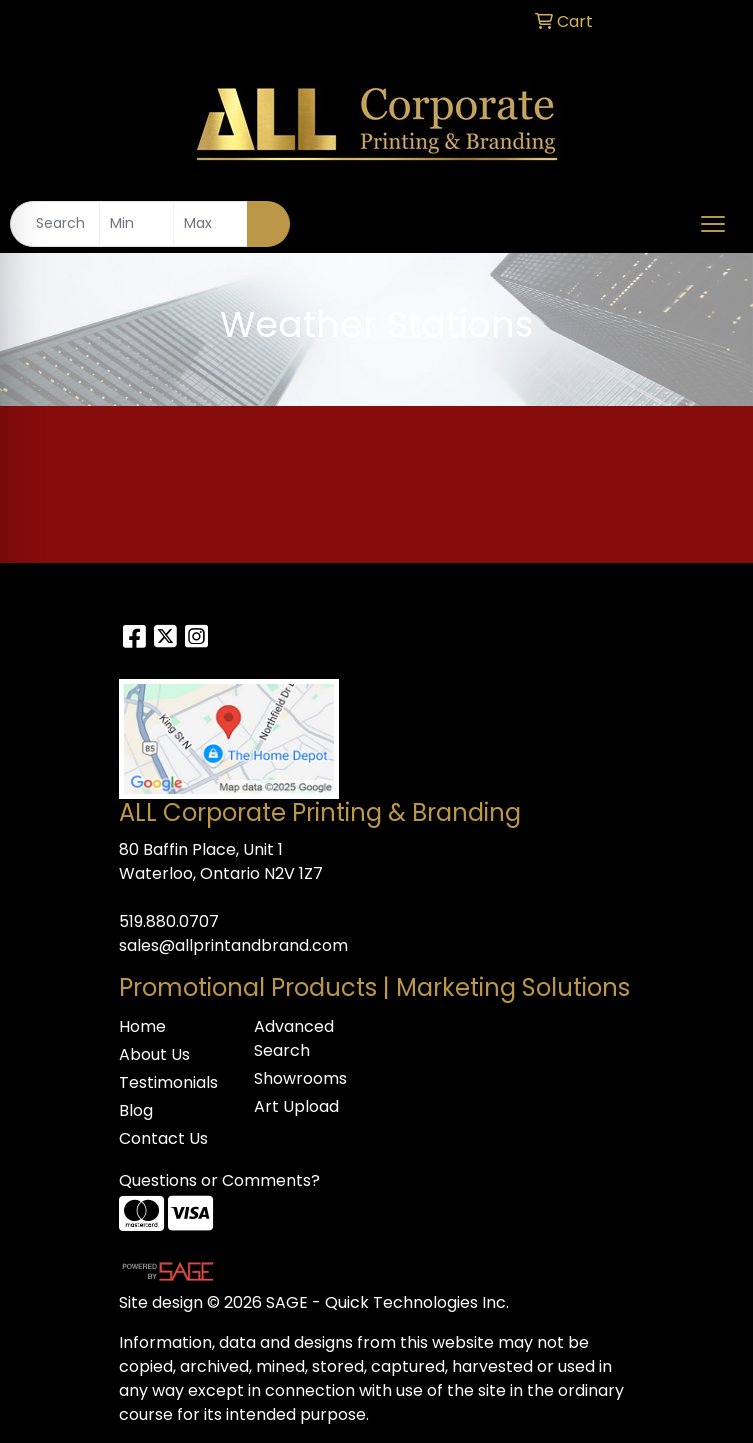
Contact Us (163, 1138)
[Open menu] (713, 224)
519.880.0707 (169, 921)
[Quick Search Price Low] (136, 224)
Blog (136, 1110)
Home (142, 1026)
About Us (154, 1054)
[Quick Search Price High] (210, 224)
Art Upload (296, 1106)
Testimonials (168, 1082)
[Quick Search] (55, 224)
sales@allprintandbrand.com (233, 945)
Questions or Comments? (219, 1180)
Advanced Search (294, 1038)
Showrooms (300, 1078)
